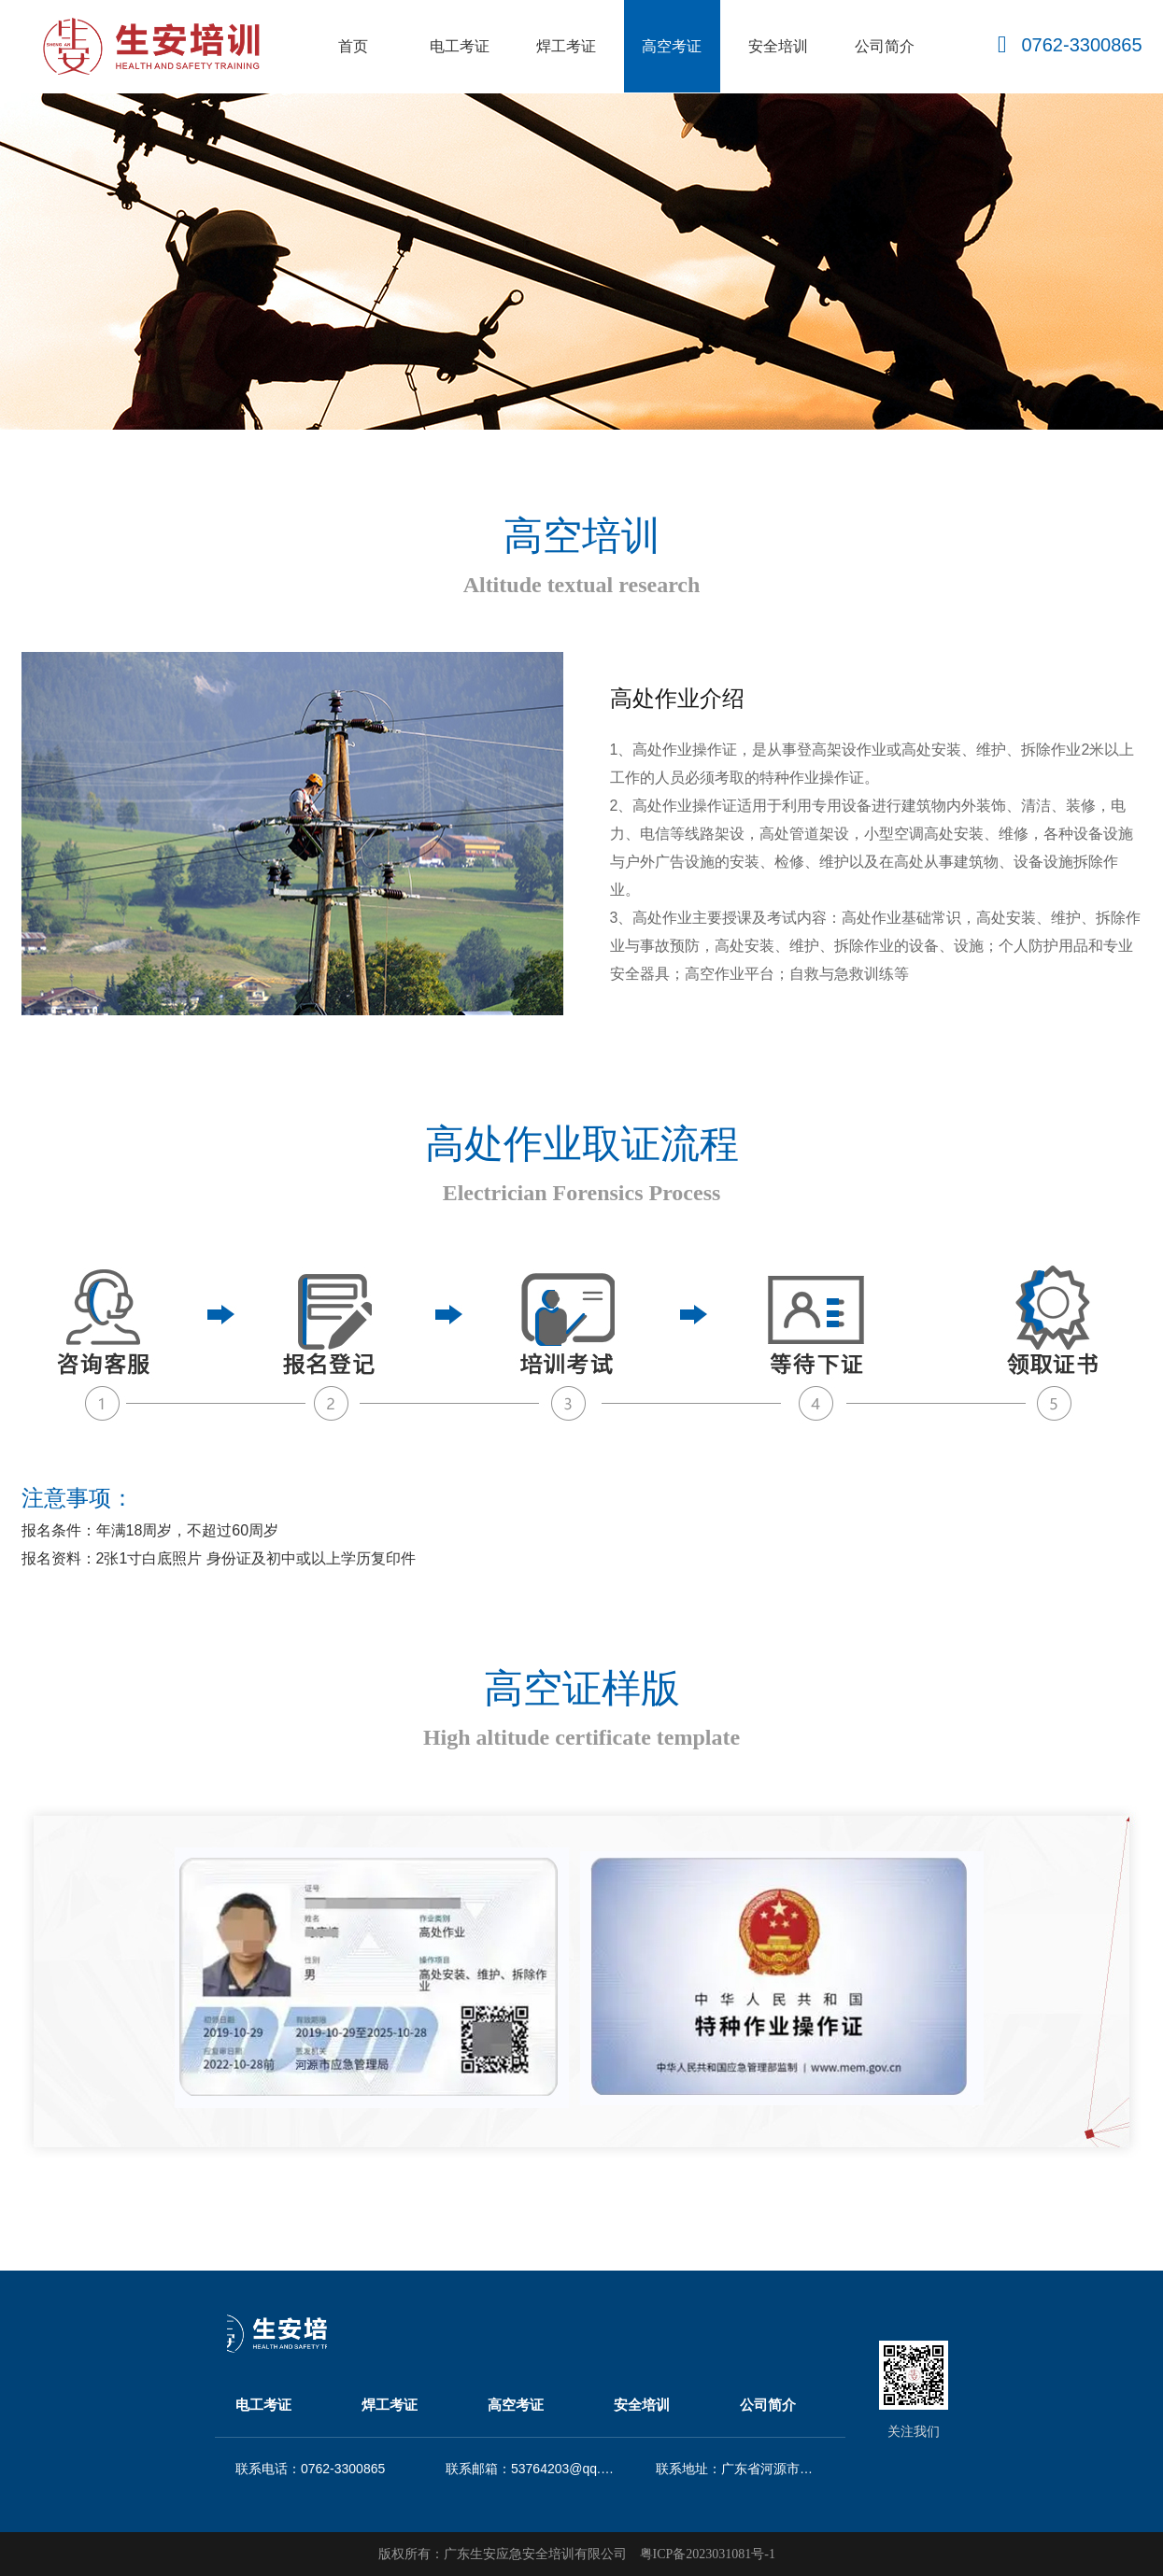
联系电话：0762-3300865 (310, 2468)
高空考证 (672, 46)
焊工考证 (566, 46)
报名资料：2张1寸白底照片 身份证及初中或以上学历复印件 (218, 1558)
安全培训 (778, 46)
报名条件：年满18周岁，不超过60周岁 (150, 1530)
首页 (353, 46)
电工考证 (459, 46)
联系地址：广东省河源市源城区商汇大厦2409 (740, 2468)
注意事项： (77, 1497)
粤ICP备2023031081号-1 (707, 2554)
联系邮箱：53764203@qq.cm (530, 2468)
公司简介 (885, 46)
